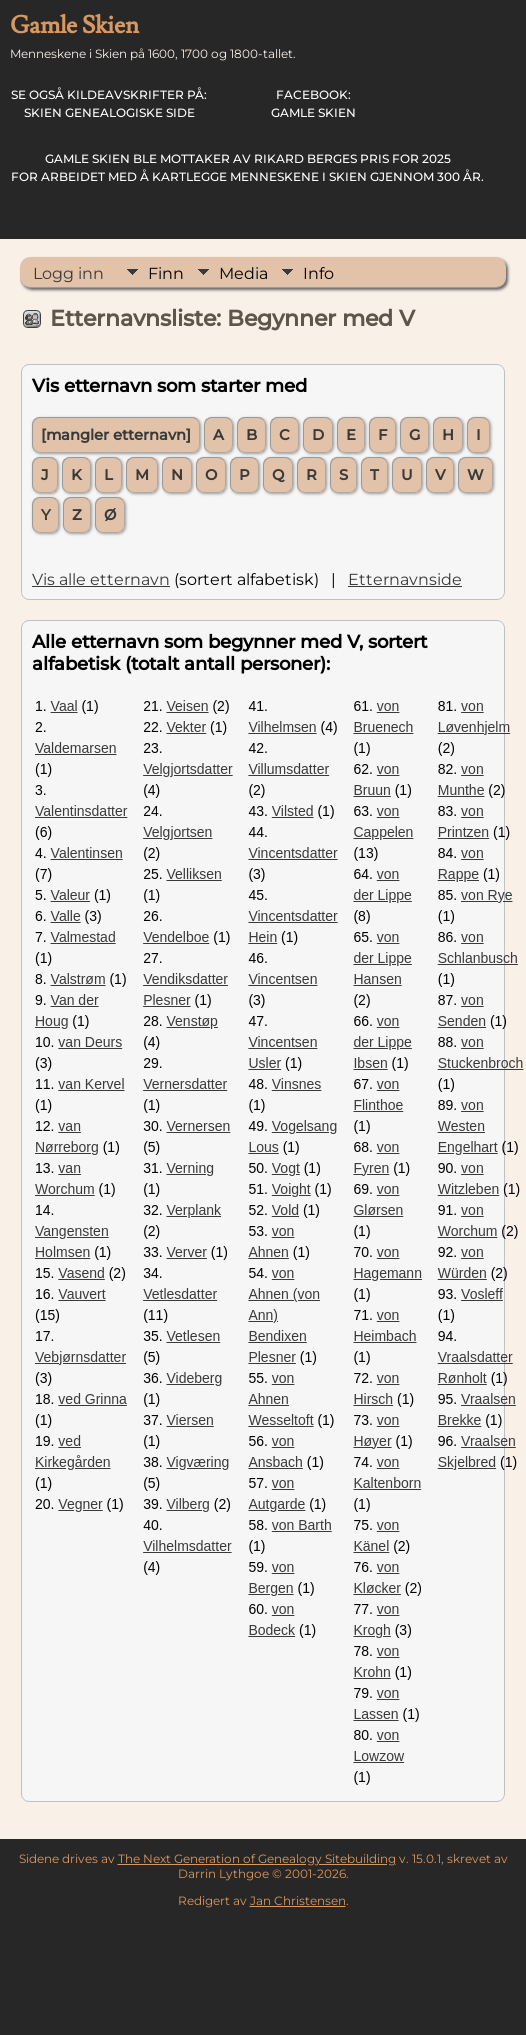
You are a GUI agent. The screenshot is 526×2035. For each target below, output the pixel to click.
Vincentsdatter (292, 853)
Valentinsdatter (81, 811)
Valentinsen (87, 853)
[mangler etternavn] (116, 435)
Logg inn (68, 273)
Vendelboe (176, 937)
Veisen (188, 706)
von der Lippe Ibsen (382, 1042)
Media (243, 273)
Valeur (70, 895)
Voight (291, 1189)
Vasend (81, 1273)
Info (318, 273)
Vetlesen (194, 1336)
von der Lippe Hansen (382, 958)
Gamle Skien (313, 103)
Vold (285, 1210)
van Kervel (91, 1084)
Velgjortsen (177, 832)
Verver (187, 1252)
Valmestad (83, 937)
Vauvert (81, 1294)
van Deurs (90, 1042)
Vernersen (199, 1126)
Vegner (80, 1504)
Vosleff (482, 1294)
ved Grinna (92, 1399)
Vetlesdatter (180, 1294)
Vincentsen (282, 979)
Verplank (194, 1210)
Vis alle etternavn (101, 579)
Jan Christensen (298, 1900)
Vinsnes (297, 1084)
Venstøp (192, 1021)
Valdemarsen (75, 748)
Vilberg (188, 1504)
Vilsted (293, 811)
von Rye (486, 895)
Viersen (190, 1420)
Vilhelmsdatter (187, 1546)
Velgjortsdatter (188, 769)
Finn (166, 273)
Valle (66, 916)
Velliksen (194, 874)
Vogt (286, 1168)
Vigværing (198, 1462)
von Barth (302, 1525)
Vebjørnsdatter (80, 1357)
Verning (190, 1168)
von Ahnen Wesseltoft (280, 1399)
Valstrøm (78, 979)
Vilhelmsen (282, 727)
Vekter (187, 727)
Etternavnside (405, 579)
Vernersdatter (185, 1084)
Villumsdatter (288, 769)
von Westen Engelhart (468, 1126)
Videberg (195, 1378)
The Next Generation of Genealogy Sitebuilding (257, 1858)
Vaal (64, 706)
